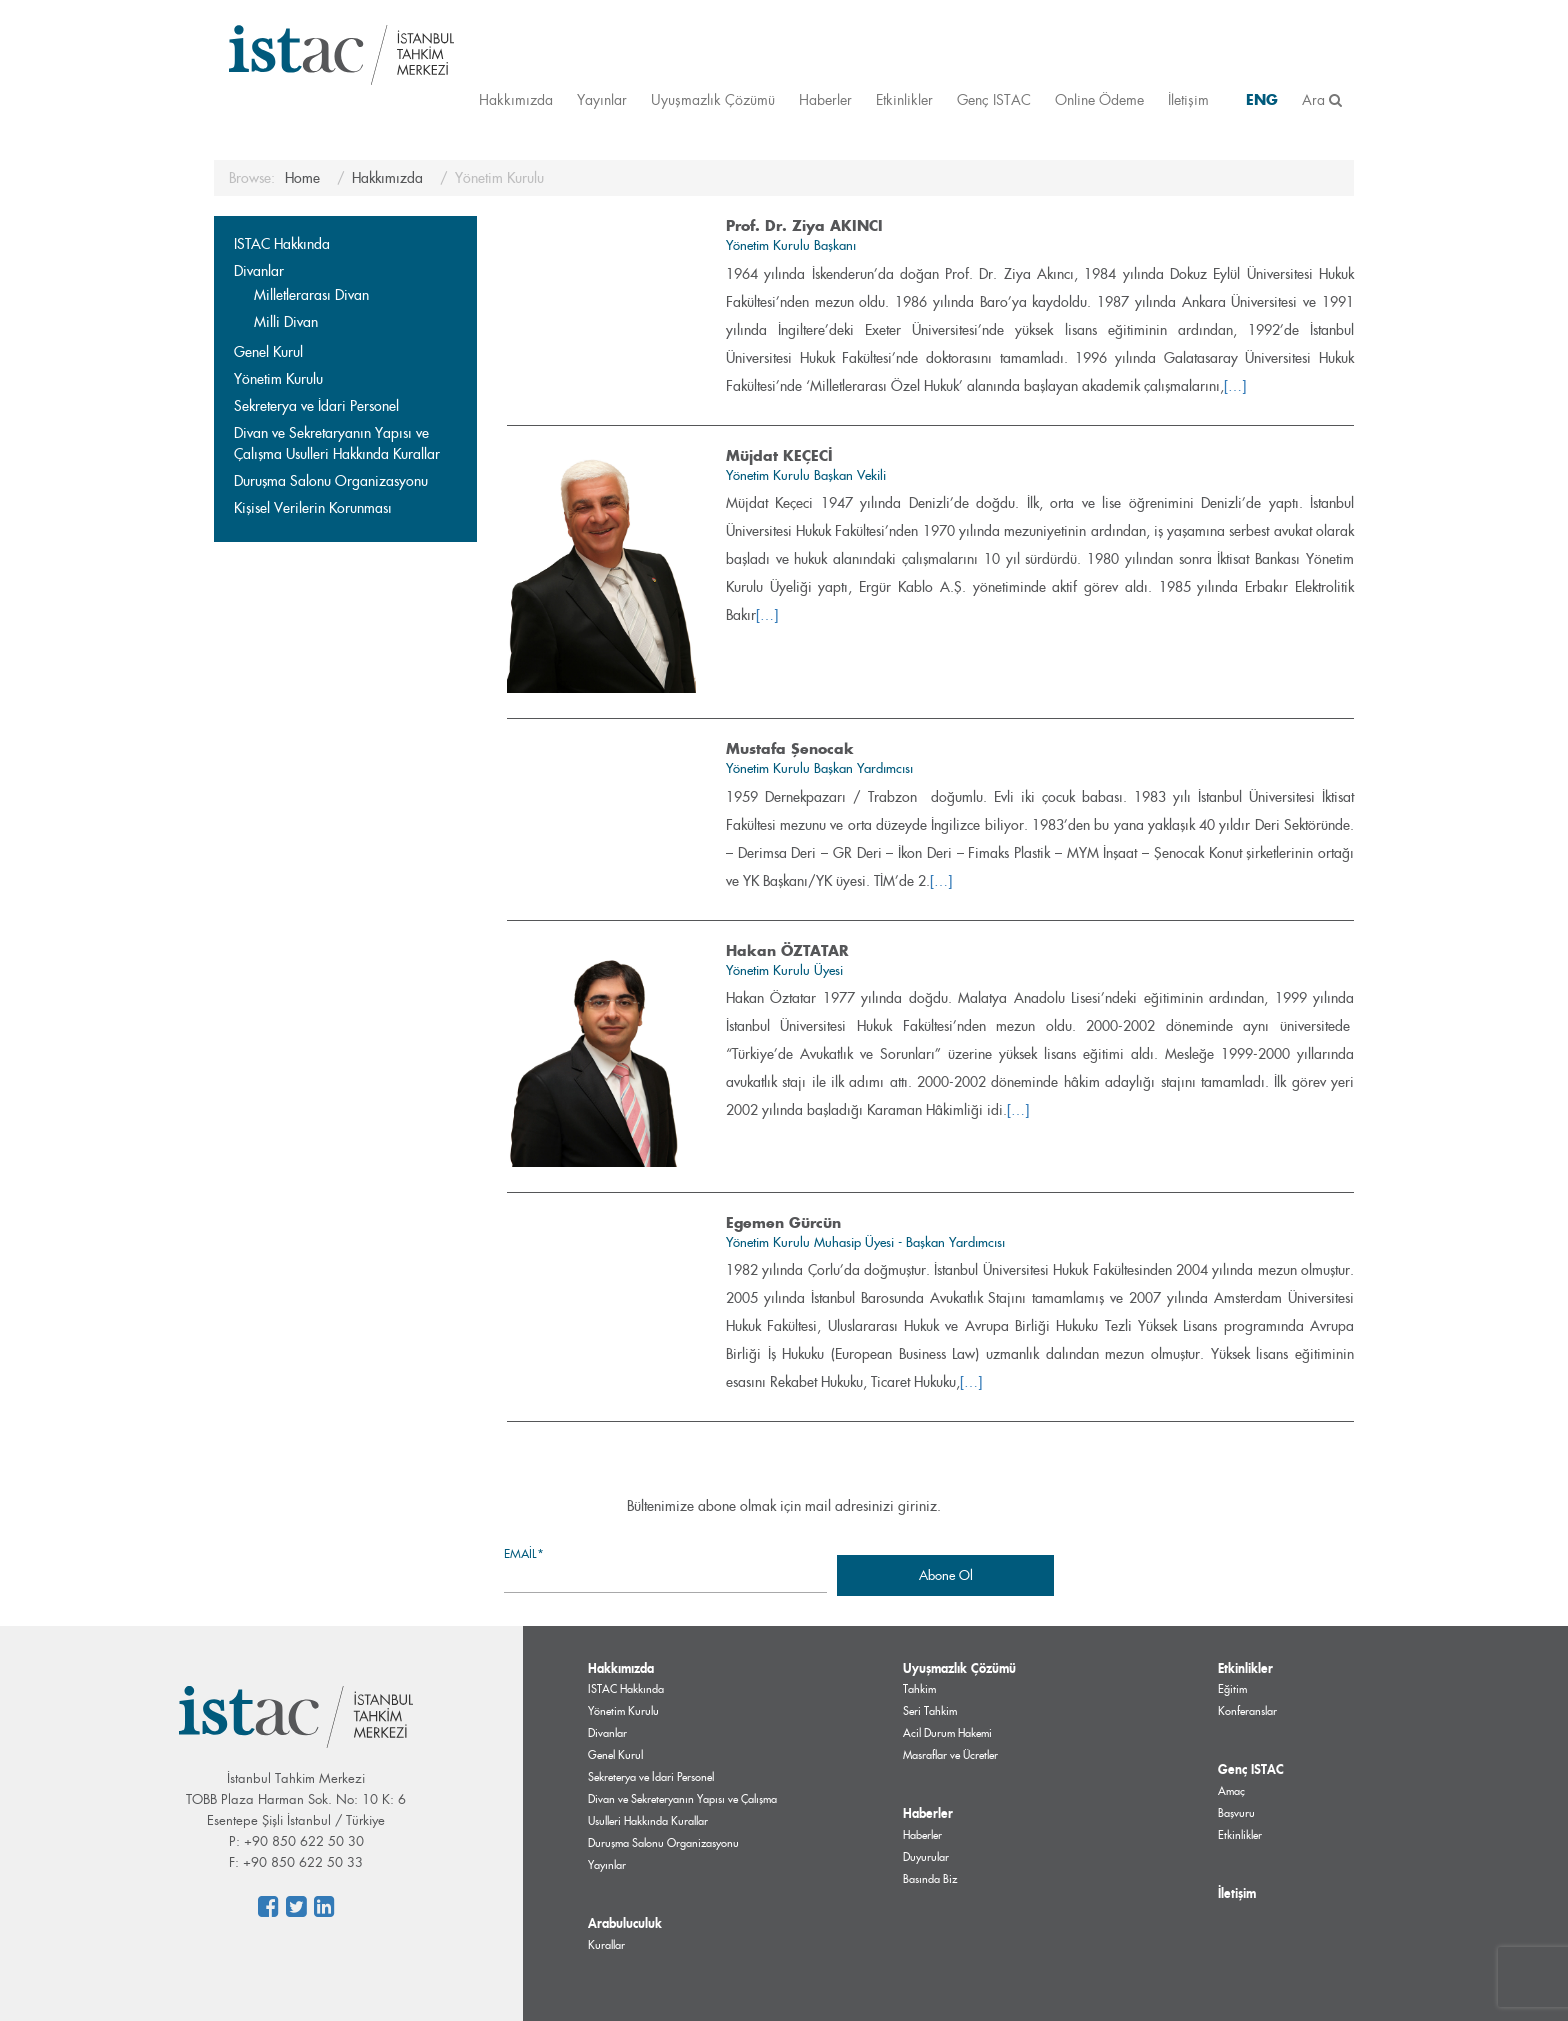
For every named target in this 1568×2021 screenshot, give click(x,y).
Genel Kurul (268, 352)
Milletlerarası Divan (311, 295)
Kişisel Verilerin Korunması (313, 508)
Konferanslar (1247, 1711)
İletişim (1188, 99)
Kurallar (606, 1945)
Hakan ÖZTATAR (787, 950)
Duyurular (926, 1857)
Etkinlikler (904, 99)
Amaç (1231, 1791)
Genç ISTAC (994, 99)
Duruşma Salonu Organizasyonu (331, 481)
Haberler (825, 99)
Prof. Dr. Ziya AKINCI (804, 225)
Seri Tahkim (930, 1711)
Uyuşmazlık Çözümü (713, 99)
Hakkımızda (516, 99)
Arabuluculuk (625, 1923)
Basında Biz (930, 1879)
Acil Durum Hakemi (947, 1733)
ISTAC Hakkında (282, 244)
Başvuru (1236, 1813)
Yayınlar (602, 99)
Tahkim (919, 1689)
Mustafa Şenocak (790, 748)
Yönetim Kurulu (278, 379)
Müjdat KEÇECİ (779, 455)
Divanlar (259, 271)
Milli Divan (286, 322)
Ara (1322, 99)
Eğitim (1232, 1689)
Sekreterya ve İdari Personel (316, 406)
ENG (1262, 99)
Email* (665, 1568)
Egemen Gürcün (783, 1222)
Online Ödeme (1099, 99)
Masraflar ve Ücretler (950, 1755)
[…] (1235, 386)
